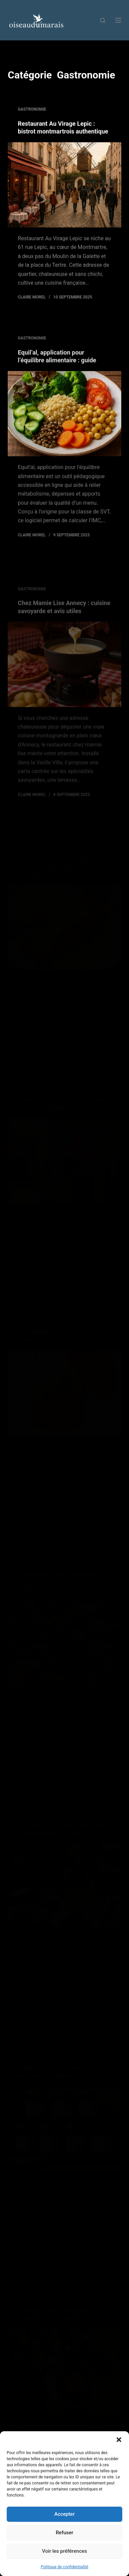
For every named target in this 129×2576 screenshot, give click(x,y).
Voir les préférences (64, 2551)
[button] (119, 2439)
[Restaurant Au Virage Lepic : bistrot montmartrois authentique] (64, 185)
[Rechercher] (102, 20)
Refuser (64, 2533)
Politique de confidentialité (64, 2567)
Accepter (64, 2514)
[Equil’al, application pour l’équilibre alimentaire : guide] (64, 419)
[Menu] (118, 20)
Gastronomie (32, 109)
